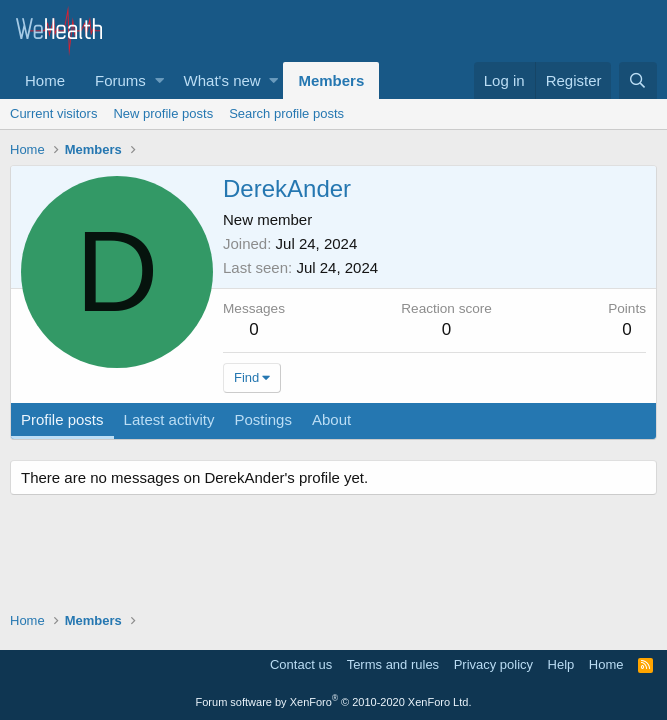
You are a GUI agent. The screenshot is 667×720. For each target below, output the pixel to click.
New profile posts (163, 113)
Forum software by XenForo (334, 702)
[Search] (638, 80)
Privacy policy (493, 664)
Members (331, 80)
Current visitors (53, 113)
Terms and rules (393, 664)
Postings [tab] (263, 419)
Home (45, 80)
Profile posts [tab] (62, 419)
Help (561, 664)
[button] (159, 80)
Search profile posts (286, 113)
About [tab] (331, 419)
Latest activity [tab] (169, 419)
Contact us (301, 664)
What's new (222, 80)
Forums (120, 80)
